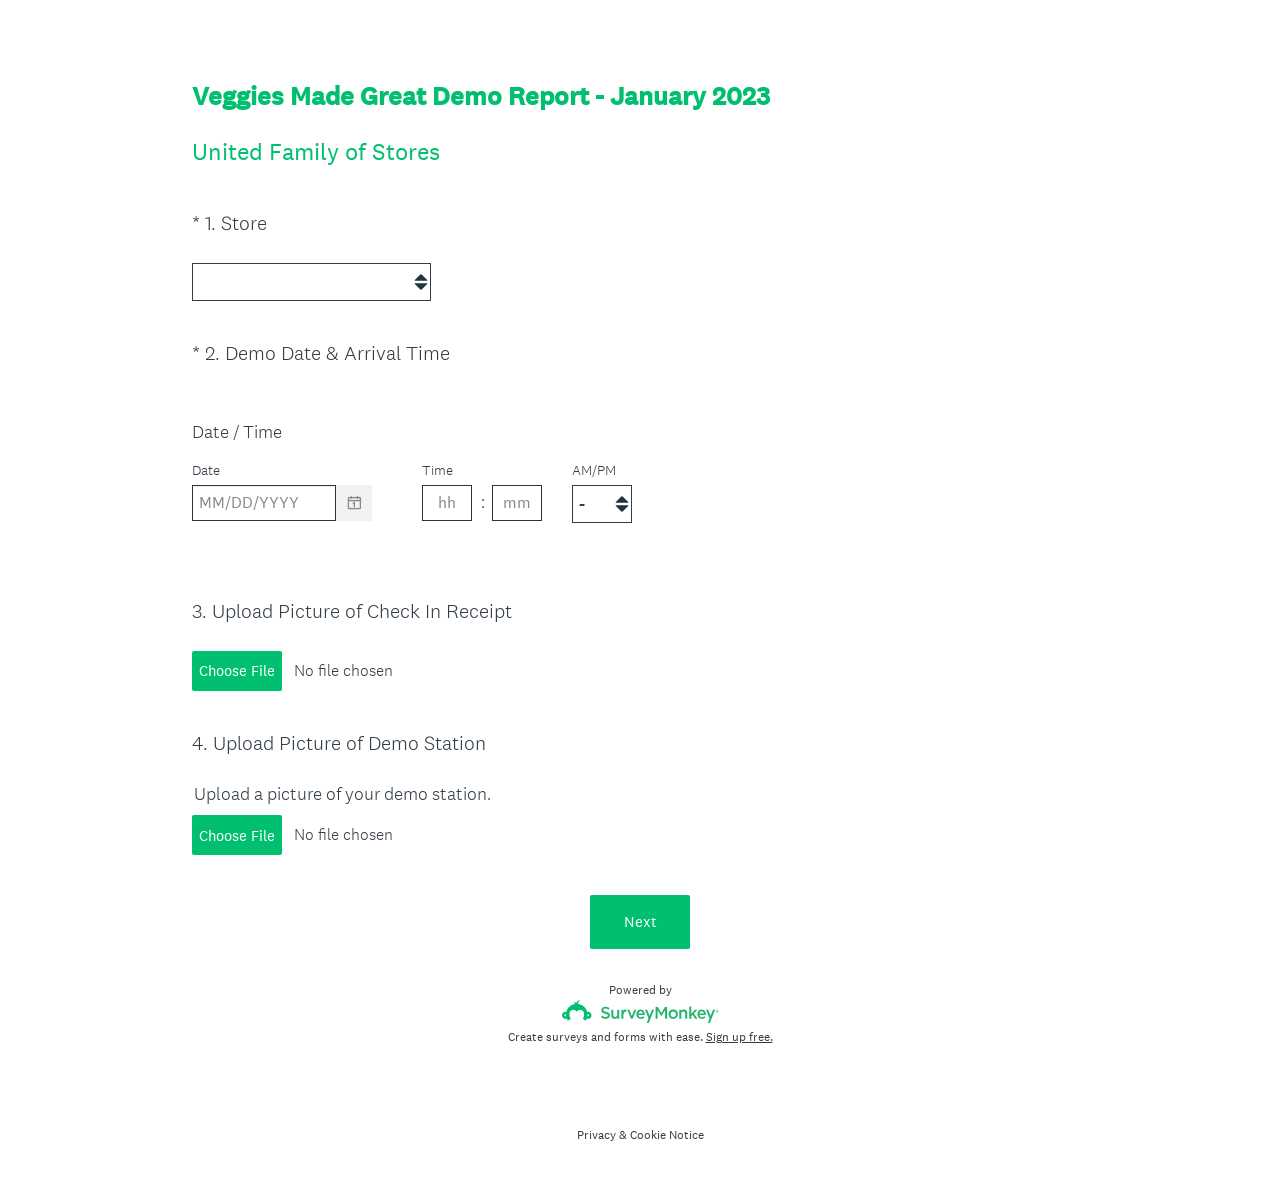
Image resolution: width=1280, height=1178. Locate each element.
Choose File (237, 664)
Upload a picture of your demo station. (342, 788)
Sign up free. (739, 1031)
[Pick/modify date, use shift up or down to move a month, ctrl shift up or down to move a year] (264, 499)
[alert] (640, 533)
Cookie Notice (667, 1129)
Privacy (596, 1129)
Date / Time (237, 427)
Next (640, 915)
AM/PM (594, 466)
